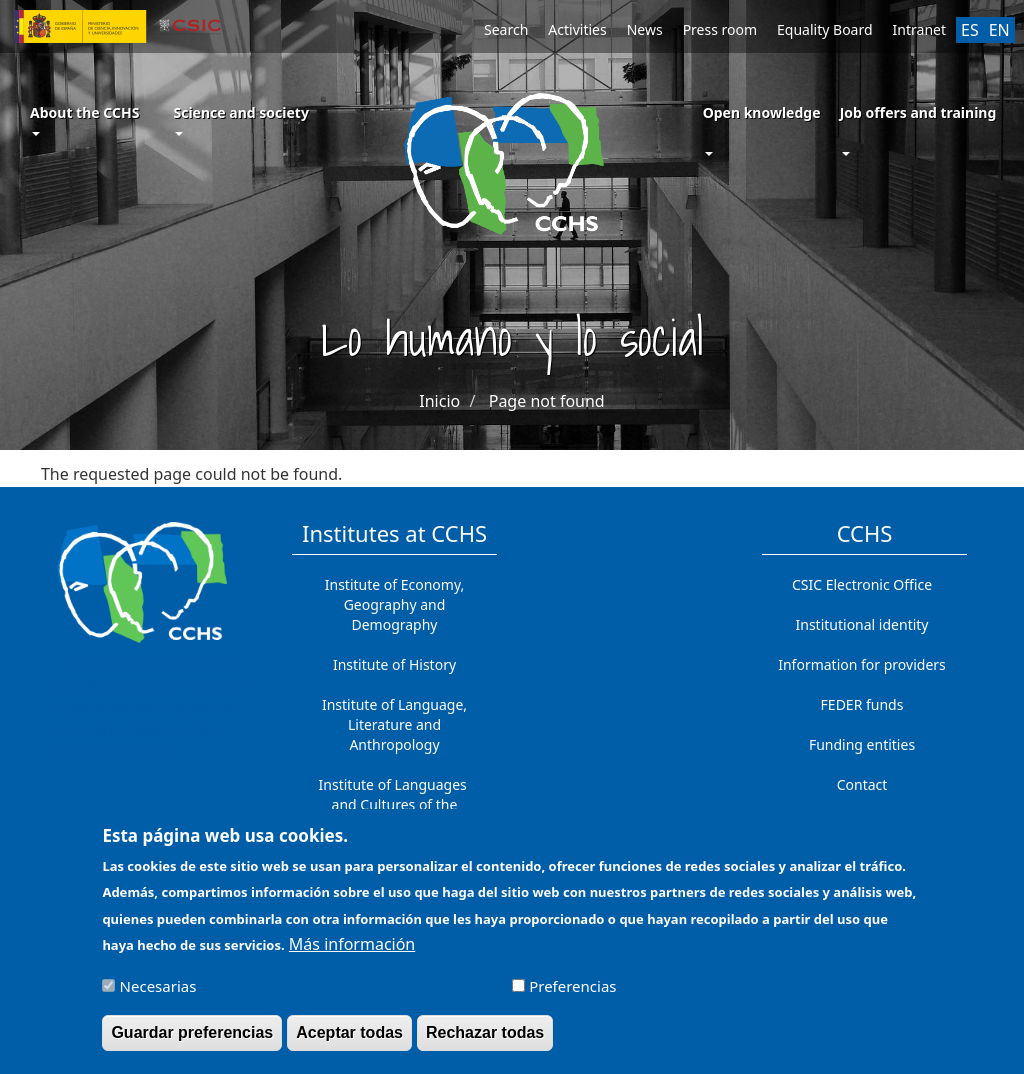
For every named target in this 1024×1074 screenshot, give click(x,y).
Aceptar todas (349, 1042)
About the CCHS (84, 119)
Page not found (547, 401)
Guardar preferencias (192, 1042)
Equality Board (825, 29)
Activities (577, 29)
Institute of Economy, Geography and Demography (395, 604)
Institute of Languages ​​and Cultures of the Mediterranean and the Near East (395, 814)
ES (970, 30)
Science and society (240, 119)
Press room (720, 29)
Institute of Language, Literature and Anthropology (394, 724)
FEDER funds (862, 704)
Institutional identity (862, 624)
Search (506, 29)
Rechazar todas (485, 1042)
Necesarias (158, 996)
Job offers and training (918, 112)
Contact (862, 784)
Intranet (919, 29)
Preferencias (572, 996)
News (645, 29)
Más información (352, 954)
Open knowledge (762, 112)
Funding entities (862, 744)
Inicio (439, 401)
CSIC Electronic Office (862, 584)
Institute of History (394, 664)
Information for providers (862, 664)
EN (999, 30)
